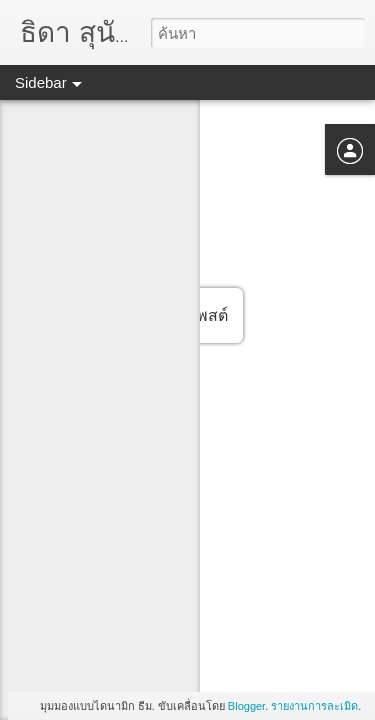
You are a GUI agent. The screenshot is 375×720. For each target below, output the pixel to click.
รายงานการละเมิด (314, 706)
